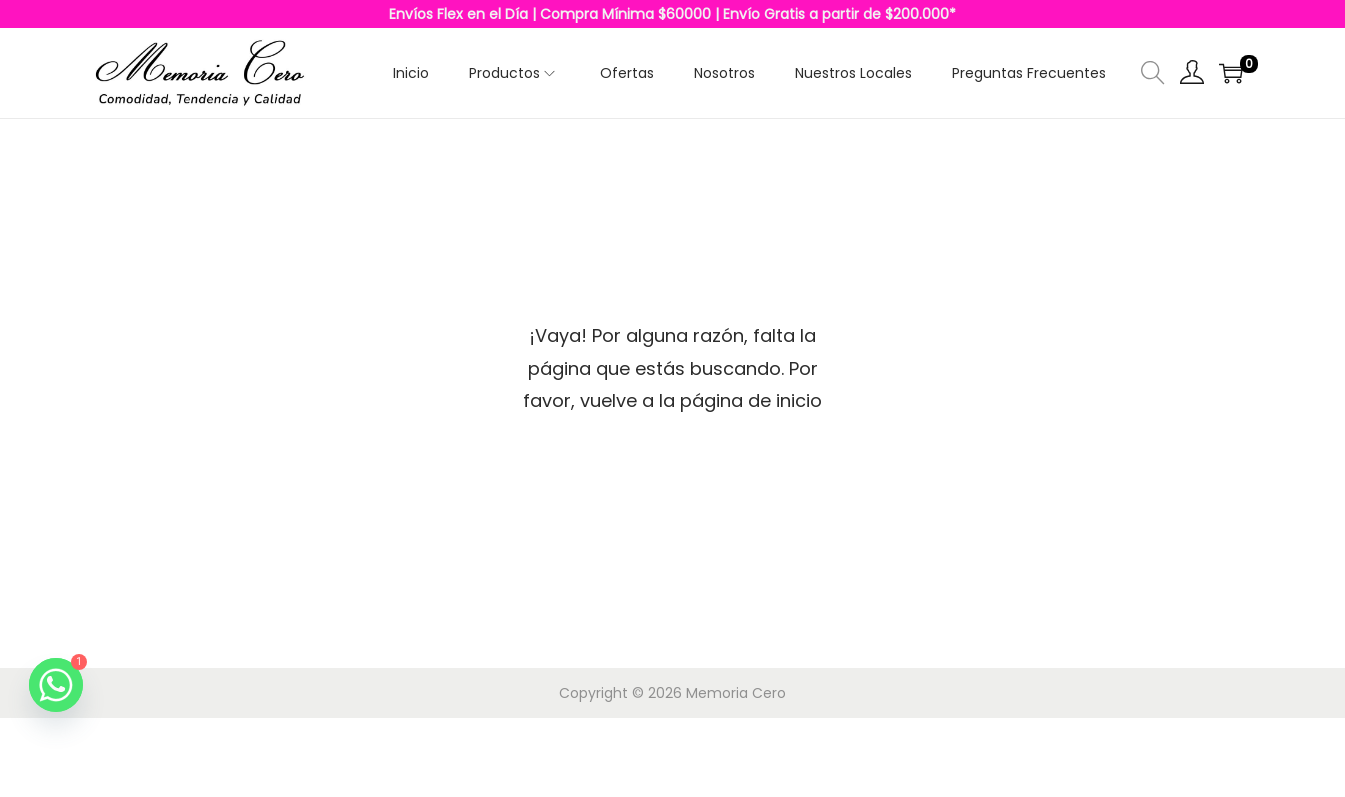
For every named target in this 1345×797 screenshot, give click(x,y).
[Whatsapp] (56, 685)
